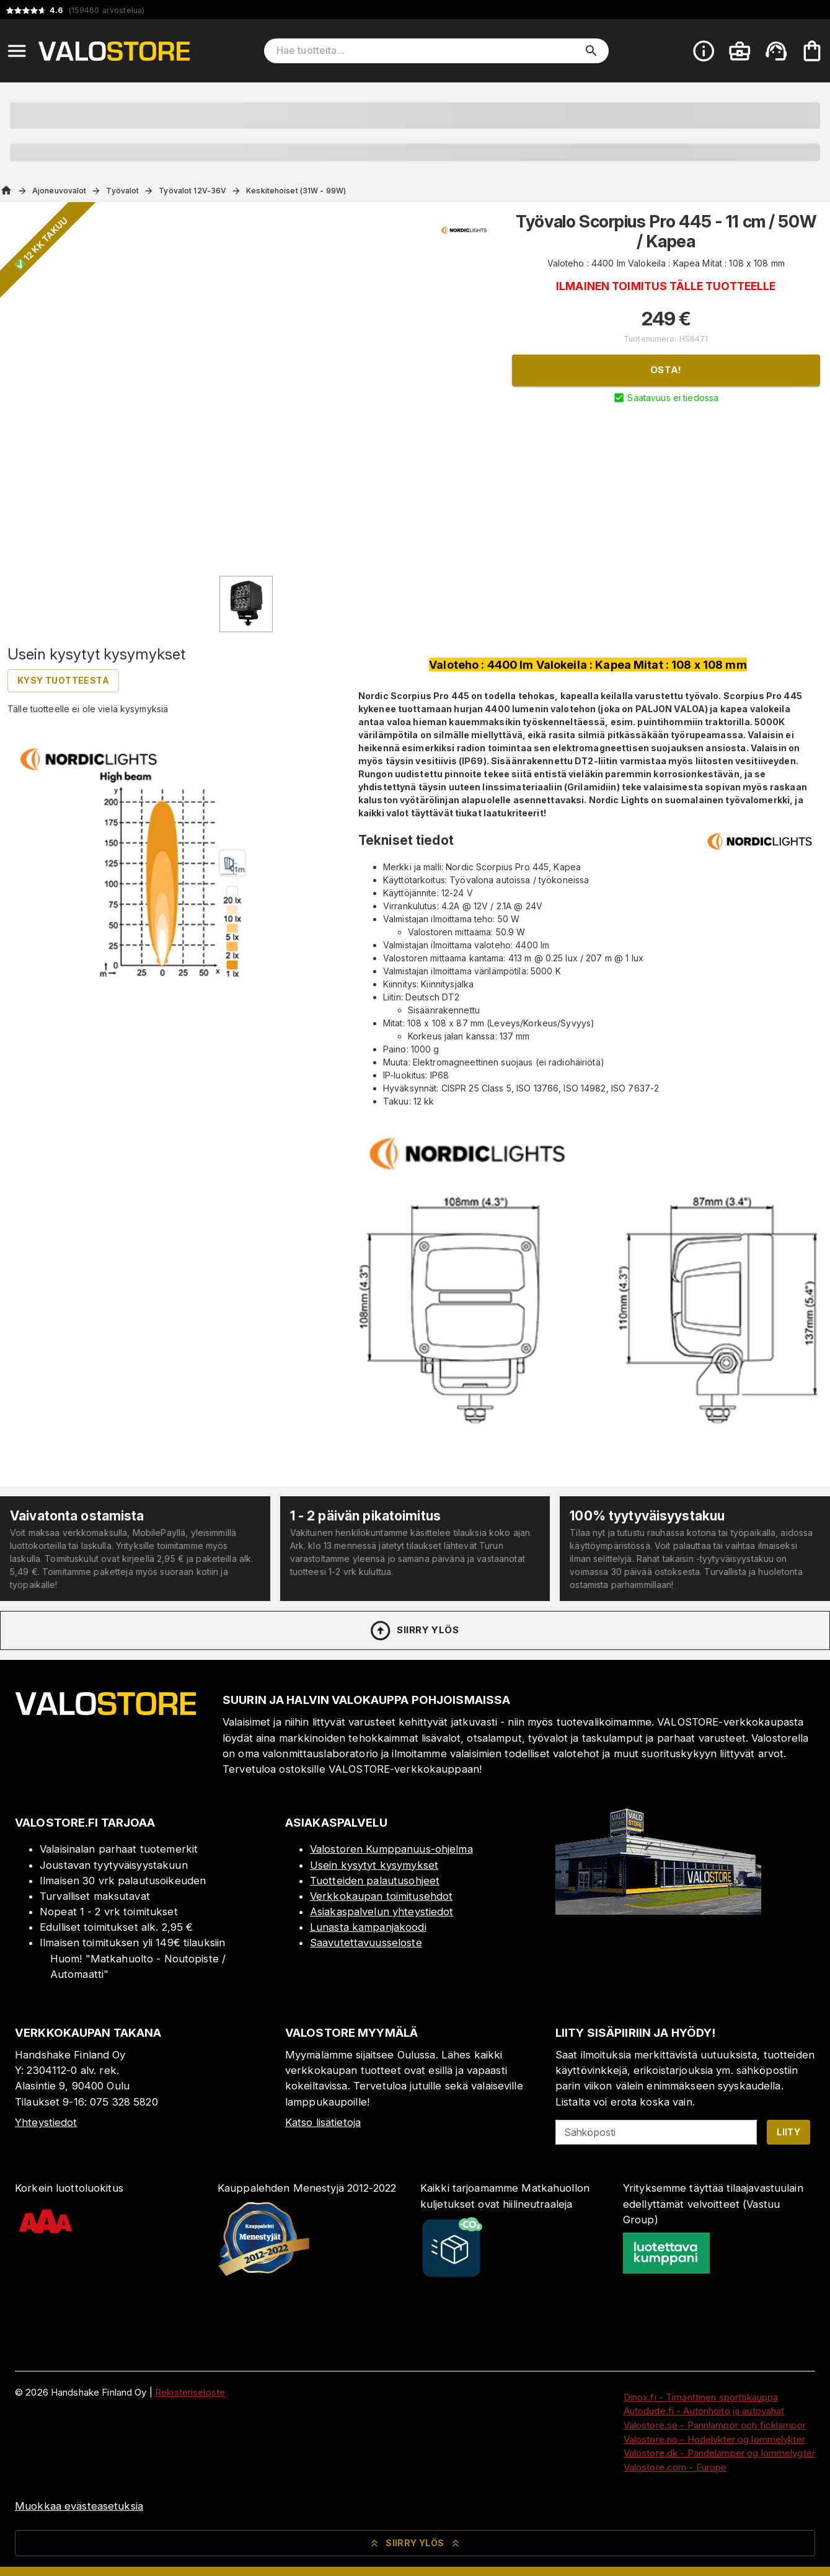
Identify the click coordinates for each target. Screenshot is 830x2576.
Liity (788, 2132)
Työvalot (122, 190)
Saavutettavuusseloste (366, 1942)
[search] (591, 50)
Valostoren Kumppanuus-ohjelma (391, 1849)
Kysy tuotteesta (63, 680)
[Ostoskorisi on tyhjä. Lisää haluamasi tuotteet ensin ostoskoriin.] (812, 50)
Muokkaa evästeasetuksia (79, 2506)
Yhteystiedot (46, 2122)
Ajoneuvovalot (59, 190)
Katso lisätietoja (323, 2122)
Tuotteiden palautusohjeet (374, 1880)
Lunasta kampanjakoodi (368, 1927)
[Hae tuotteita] (428, 51)
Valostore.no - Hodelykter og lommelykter (714, 2439)
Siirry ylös (414, 1631)
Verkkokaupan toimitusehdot (381, 1896)
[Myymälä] (658, 1911)
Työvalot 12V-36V (192, 190)
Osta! (666, 370)
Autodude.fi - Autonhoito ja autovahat (704, 2411)
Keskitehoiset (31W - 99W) (296, 190)
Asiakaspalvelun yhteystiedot (382, 1911)
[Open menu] (16, 51)
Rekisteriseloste (190, 2392)
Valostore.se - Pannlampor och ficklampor (715, 2425)
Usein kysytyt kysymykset (374, 1865)
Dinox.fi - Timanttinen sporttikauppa (701, 2397)
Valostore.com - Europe (675, 2467)
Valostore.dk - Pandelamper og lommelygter (719, 2453)
